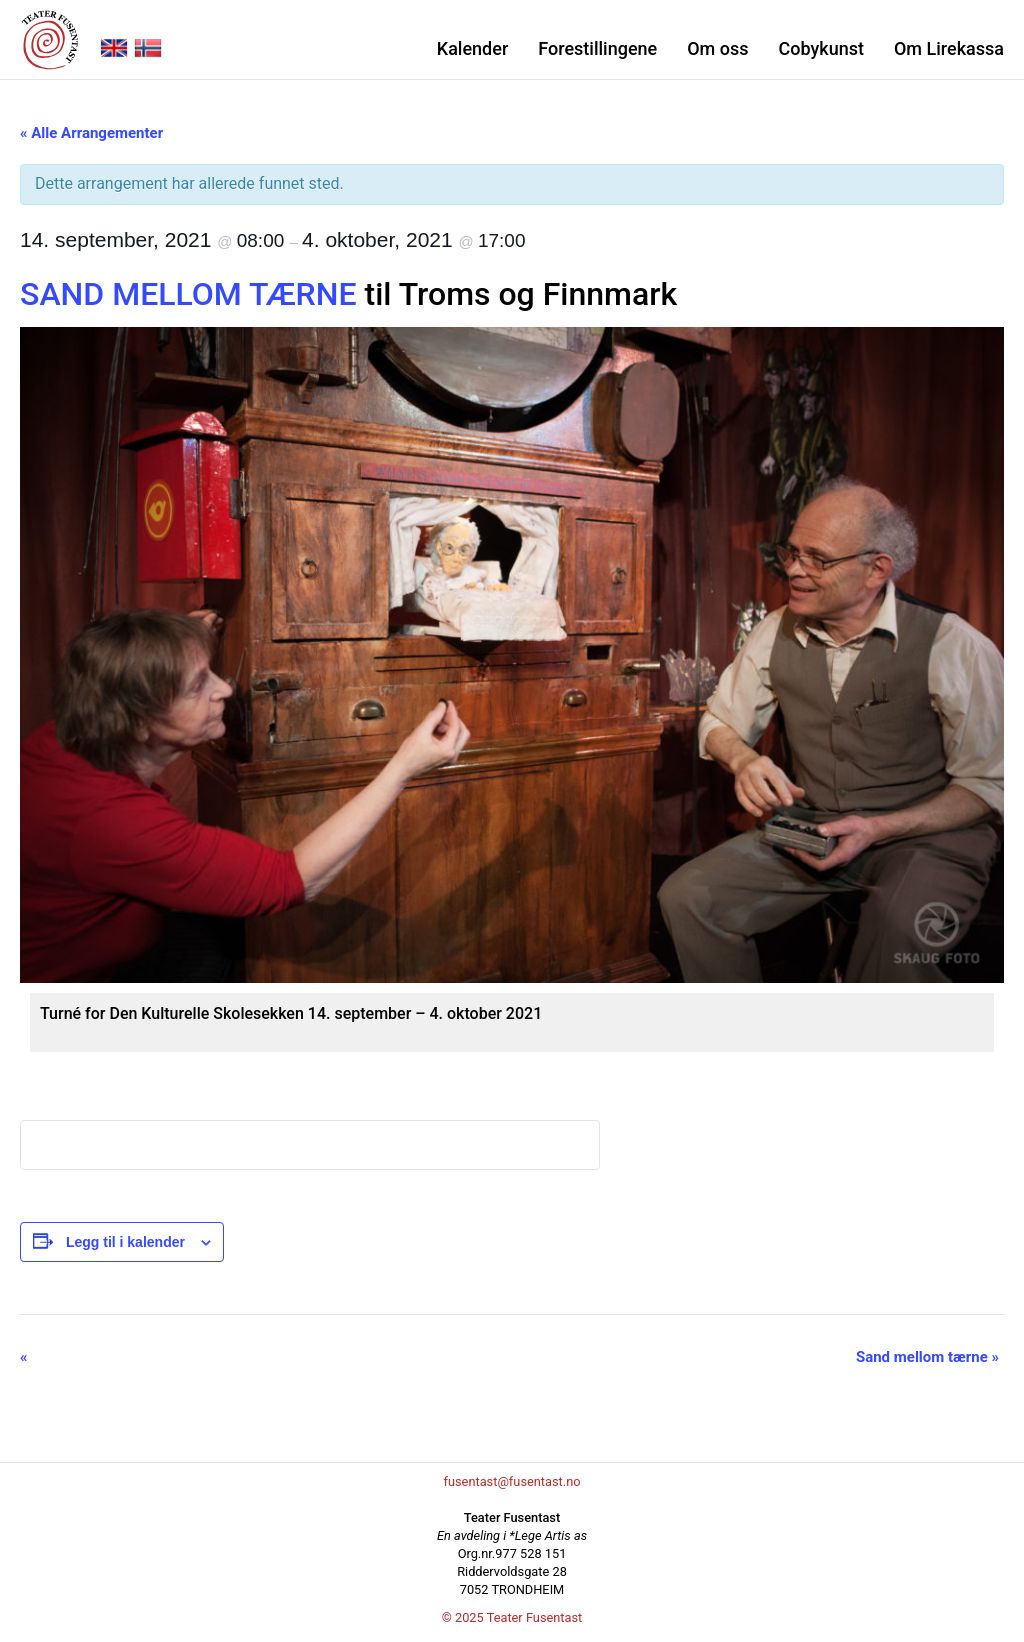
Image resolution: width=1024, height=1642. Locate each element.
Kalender (472, 48)
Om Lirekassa (949, 48)
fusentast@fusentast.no (511, 1481)
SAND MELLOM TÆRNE (188, 294)
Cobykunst (820, 48)
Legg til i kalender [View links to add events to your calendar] (125, 1242)
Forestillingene (597, 48)
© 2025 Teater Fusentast (512, 1617)
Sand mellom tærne (927, 1357)
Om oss (717, 48)
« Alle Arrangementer (91, 133)
